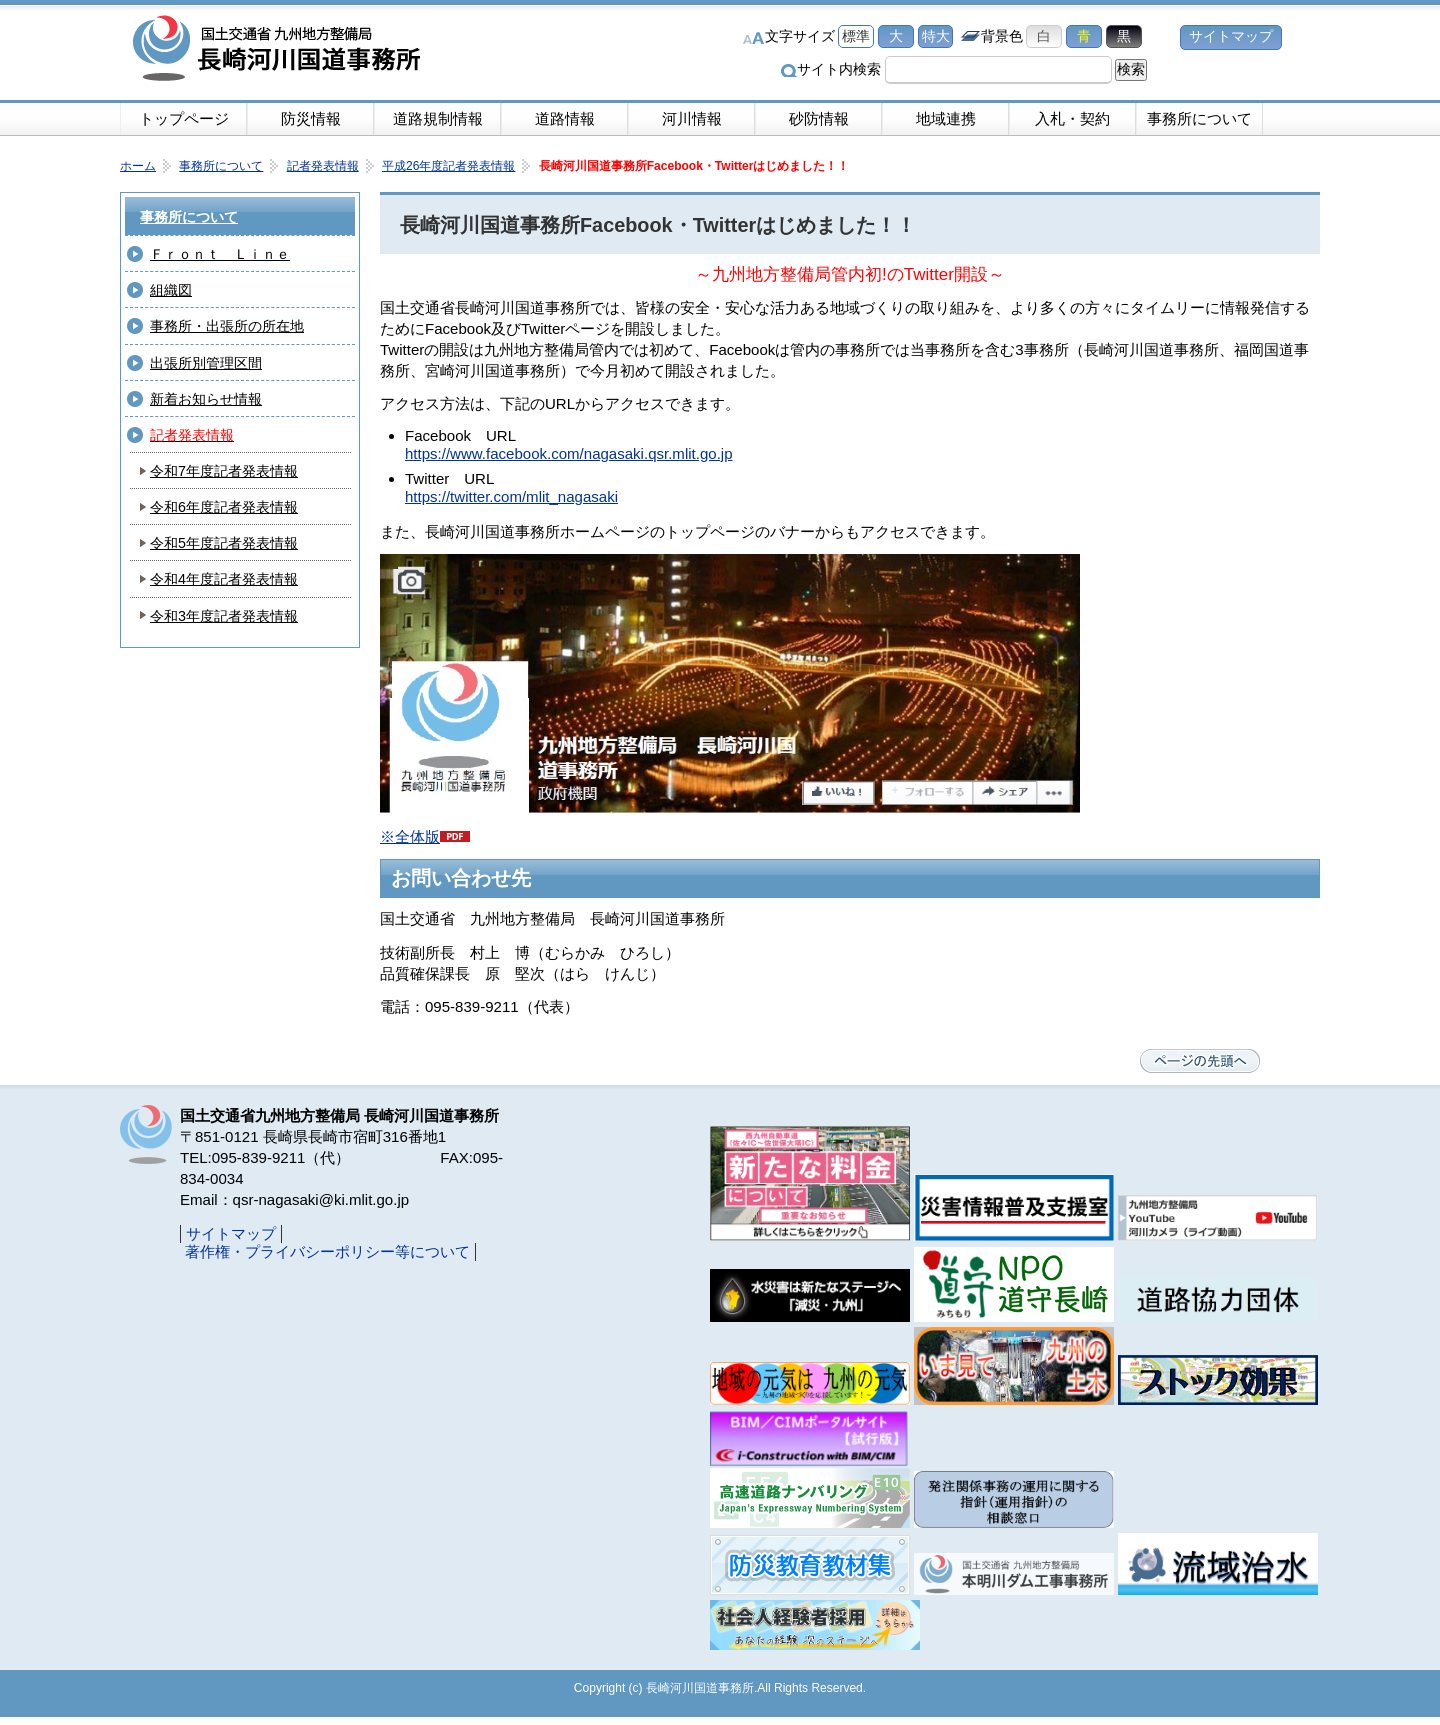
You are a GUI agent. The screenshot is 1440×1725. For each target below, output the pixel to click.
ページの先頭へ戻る (1200, 1061)
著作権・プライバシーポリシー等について (327, 1251)
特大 (936, 36)
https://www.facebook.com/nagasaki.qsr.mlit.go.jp (569, 453)
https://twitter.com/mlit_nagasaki (511, 496)
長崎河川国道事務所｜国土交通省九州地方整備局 (280, 50)
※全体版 (425, 836)
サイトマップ (1231, 36)
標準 (856, 36)
